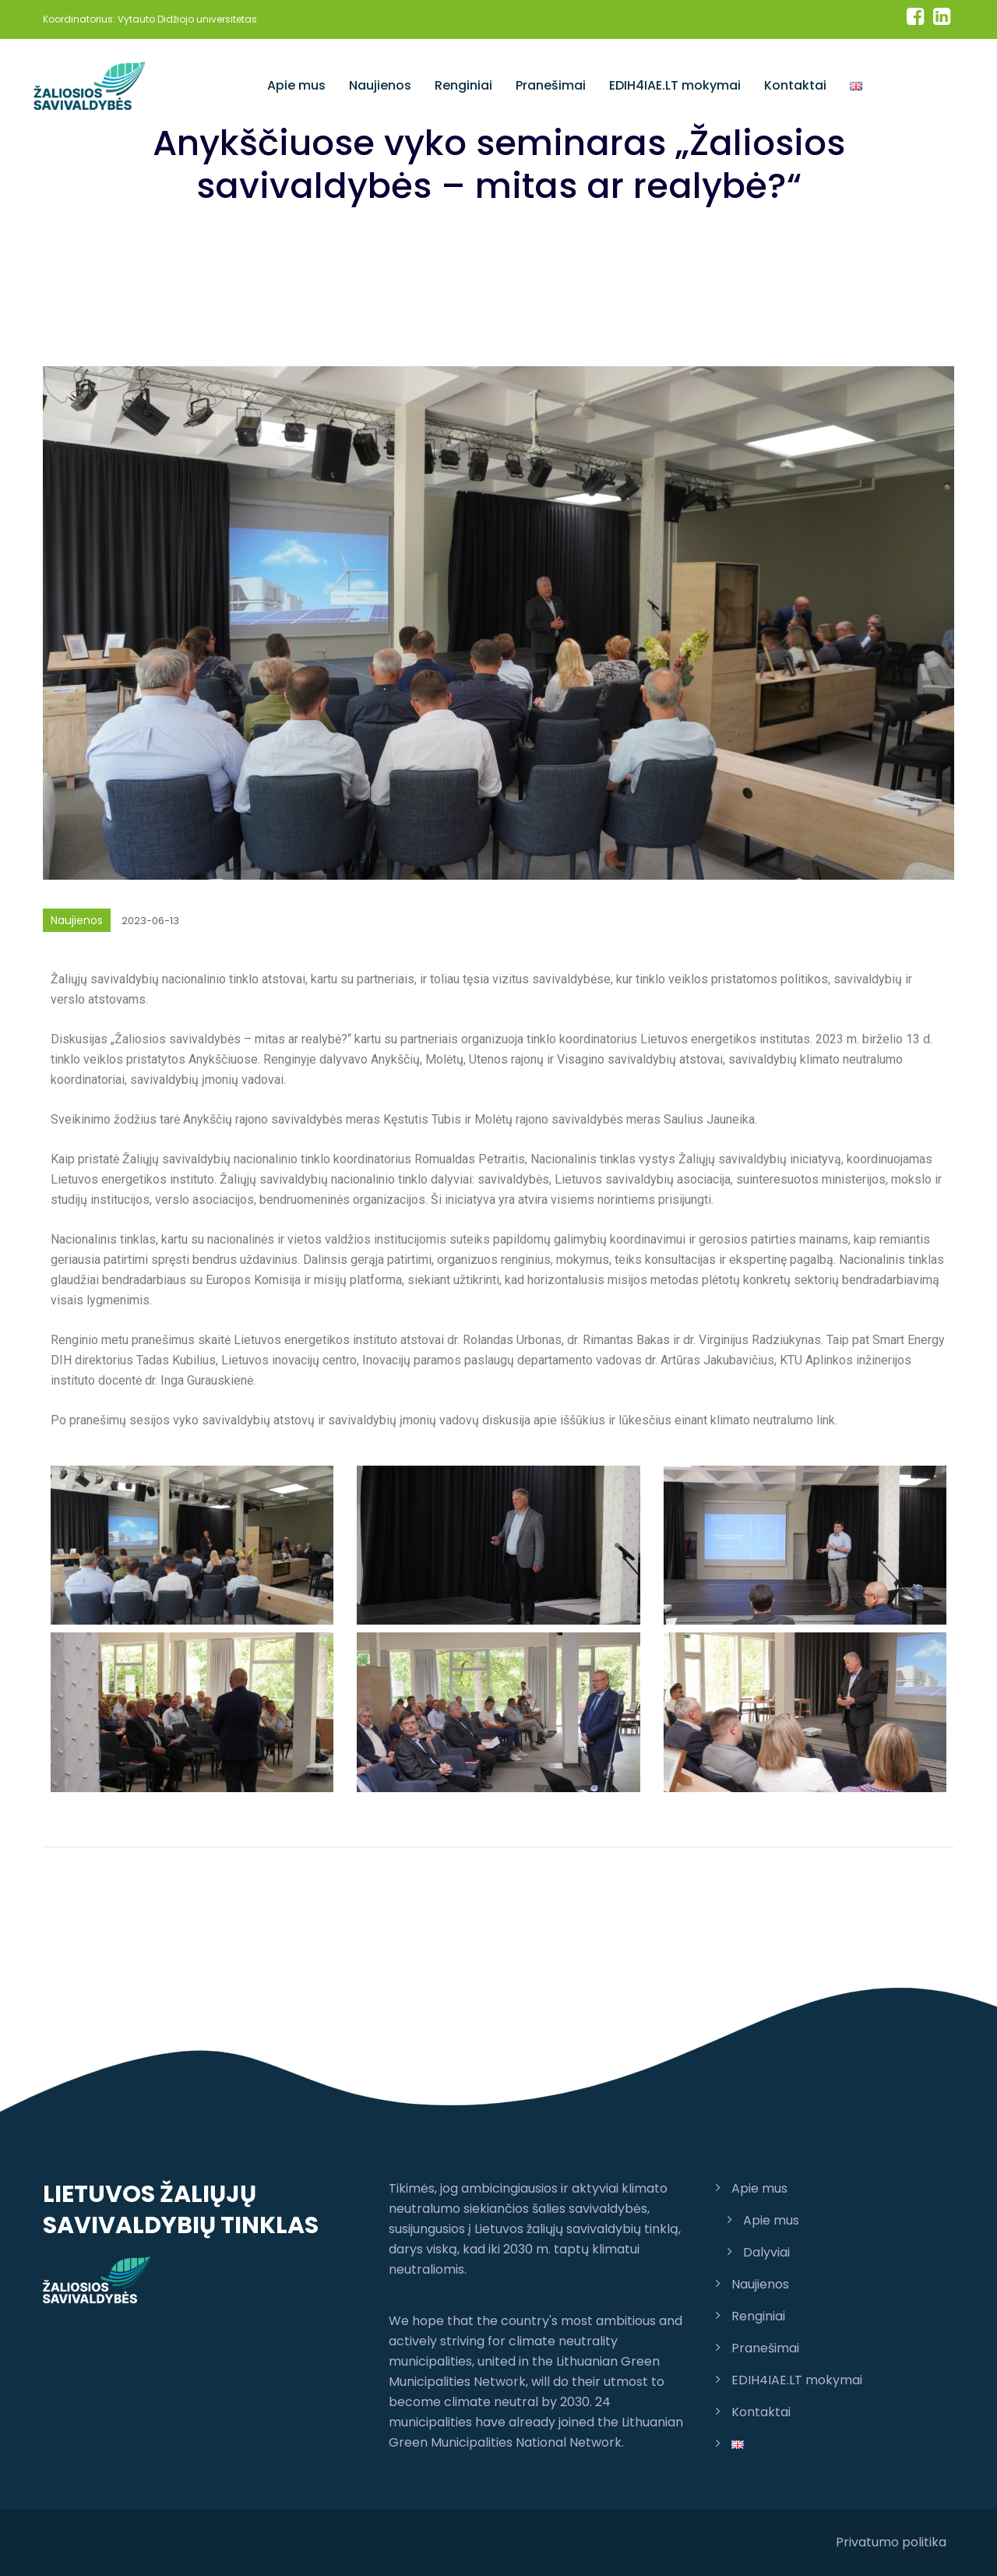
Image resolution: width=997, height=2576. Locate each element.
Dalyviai (766, 2252)
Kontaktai (795, 85)
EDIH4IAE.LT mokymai (675, 85)
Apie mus (296, 85)
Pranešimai (551, 85)
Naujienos (380, 85)
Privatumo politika (891, 2542)
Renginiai (463, 85)
